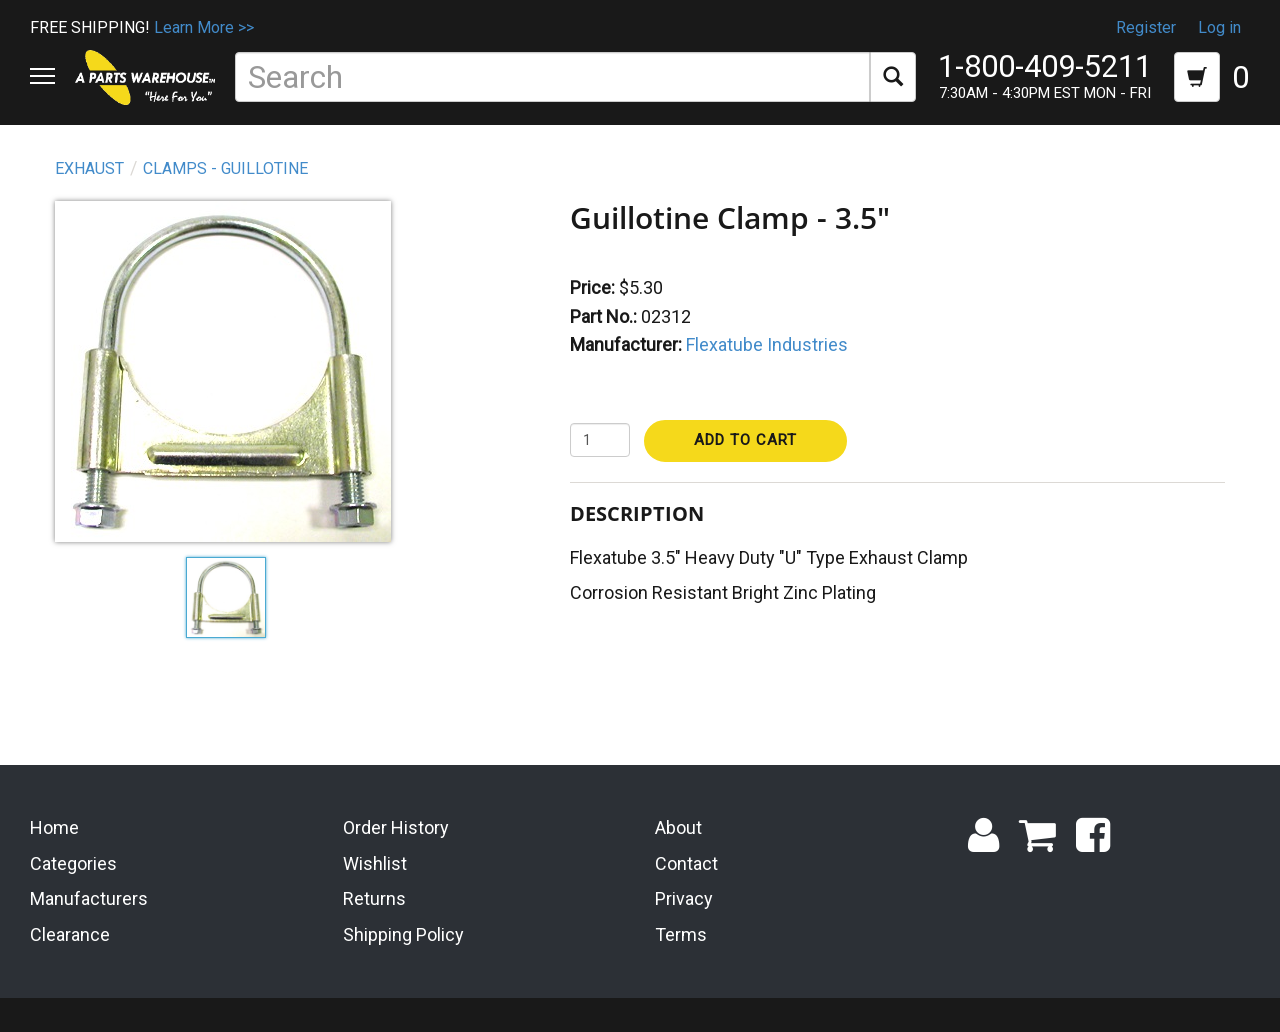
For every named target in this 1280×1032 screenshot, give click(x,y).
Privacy (684, 896)
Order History (396, 824)
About (678, 824)
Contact (686, 860)
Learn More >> (204, 27)
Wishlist (375, 860)
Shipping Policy (403, 931)
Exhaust (89, 168)
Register (1146, 27)
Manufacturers (89, 896)
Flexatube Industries (767, 344)
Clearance (70, 931)
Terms (681, 931)
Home (54, 824)
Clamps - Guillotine (225, 168)
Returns (374, 896)
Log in (1219, 27)
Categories (73, 860)
